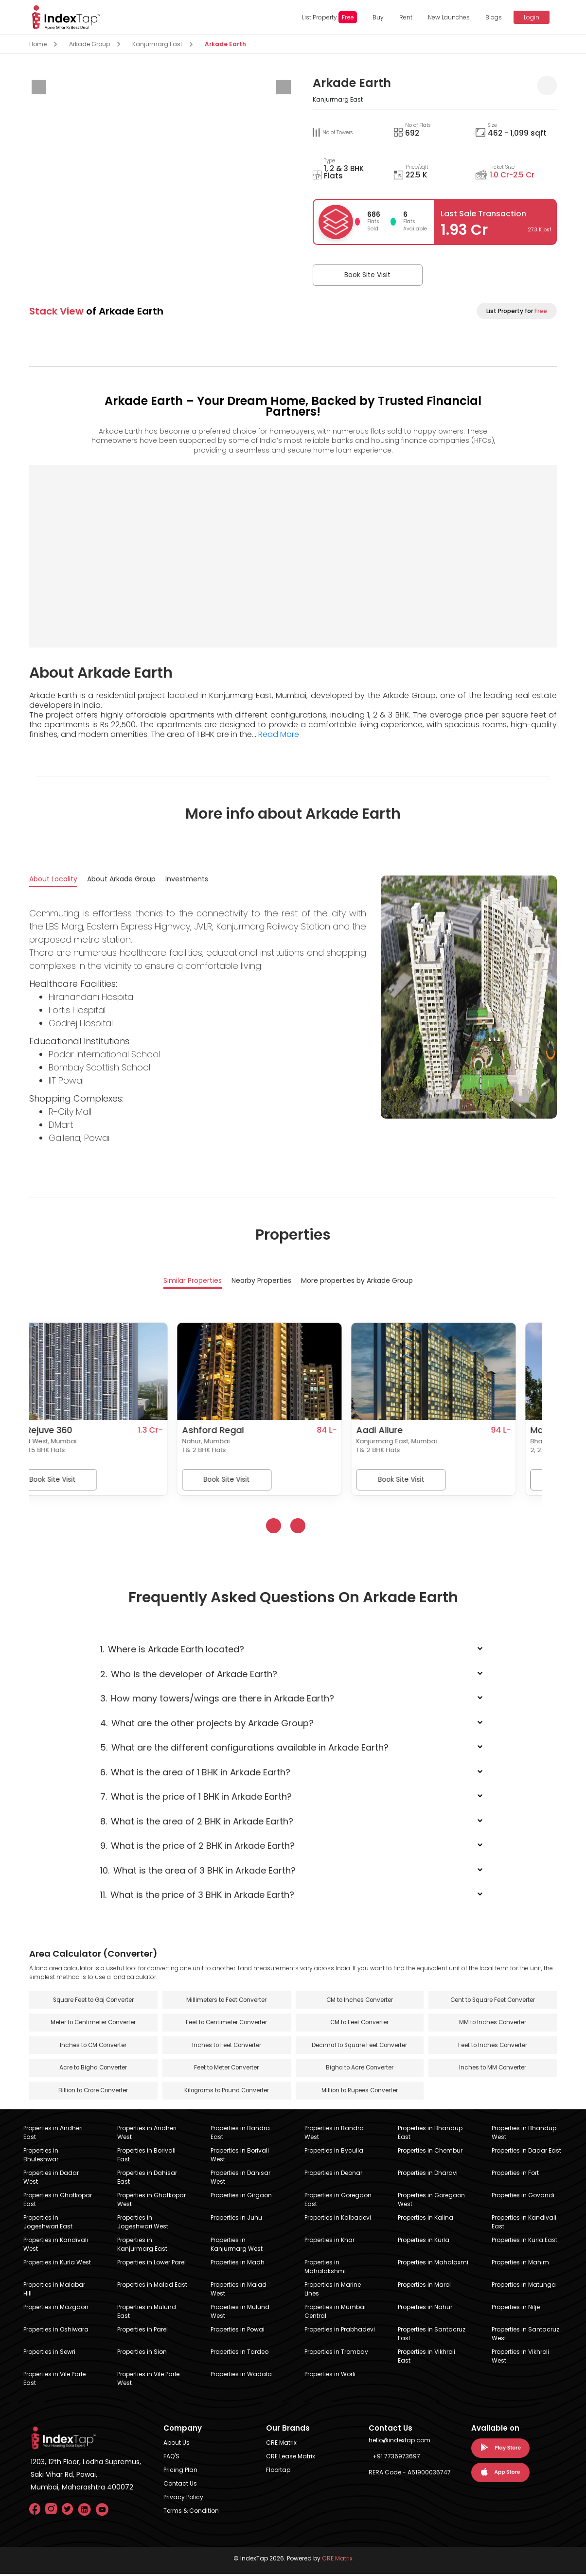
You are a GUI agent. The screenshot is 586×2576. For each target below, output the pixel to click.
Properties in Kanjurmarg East (142, 2246)
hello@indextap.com (399, 2442)
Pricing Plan (180, 2472)
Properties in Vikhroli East (426, 2357)
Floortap (278, 2472)
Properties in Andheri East (53, 2134)
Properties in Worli (329, 2376)
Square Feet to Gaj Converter (93, 2001)
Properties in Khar (329, 2242)
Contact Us (180, 2485)
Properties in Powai (238, 2331)
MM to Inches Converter (493, 2024)
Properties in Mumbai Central (335, 2313)
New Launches (447, 17)
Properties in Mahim (520, 2264)
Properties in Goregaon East (338, 2201)
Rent (403, 17)
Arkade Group (89, 44)
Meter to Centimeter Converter (93, 2024)
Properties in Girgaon (241, 2197)
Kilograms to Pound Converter (226, 2092)
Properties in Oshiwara (56, 2331)
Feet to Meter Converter (227, 2070)
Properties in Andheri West (147, 2134)
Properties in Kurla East (524, 2242)
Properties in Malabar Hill (54, 2290)
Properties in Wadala (241, 2376)
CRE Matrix (281, 2444)
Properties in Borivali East (146, 2156)
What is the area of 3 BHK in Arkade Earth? (198, 1871)
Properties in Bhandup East (430, 2134)
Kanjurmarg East (157, 44)
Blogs (491, 17)
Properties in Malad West (238, 2290)
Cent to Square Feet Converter (493, 2001)
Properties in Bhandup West (524, 2134)
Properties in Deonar (333, 2175)
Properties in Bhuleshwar (40, 2156)
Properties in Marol (424, 2286)
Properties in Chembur (430, 2152)
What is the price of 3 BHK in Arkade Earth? (197, 1896)
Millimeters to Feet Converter (226, 2001)
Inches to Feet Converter (226, 2047)
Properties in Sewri (49, 2353)
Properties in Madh (238, 2264)
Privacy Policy (183, 2499)
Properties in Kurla (423, 2242)
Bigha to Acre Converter (359, 2070)
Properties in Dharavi (428, 2175)
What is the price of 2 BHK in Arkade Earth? (197, 1846)
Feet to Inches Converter (493, 2047)
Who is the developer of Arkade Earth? (188, 1674)
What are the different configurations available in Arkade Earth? (244, 1748)
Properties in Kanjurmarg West (237, 2246)
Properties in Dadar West (51, 2179)
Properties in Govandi (523, 2197)
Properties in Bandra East (240, 2134)
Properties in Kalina (425, 2219)
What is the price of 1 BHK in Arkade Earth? (196, 1797)
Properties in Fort (515, 2175)
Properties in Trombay (336, 2353)
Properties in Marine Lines (332, 2290)
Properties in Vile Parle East (54, 2380)
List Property (327, 17)
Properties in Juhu (236, 2219)
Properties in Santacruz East (431, 2335)
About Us (176, 2444)
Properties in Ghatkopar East (57, 2201)
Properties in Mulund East (146, 2313)
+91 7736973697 (396, 2458)
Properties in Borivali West (240, 2156)
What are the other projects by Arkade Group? (207, 1723)
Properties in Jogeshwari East (47, 2223)
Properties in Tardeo (239, 2353)
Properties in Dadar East (526, 2152)
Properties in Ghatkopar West (151, 2201)
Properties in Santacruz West (525, 2335)
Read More (278, 734)
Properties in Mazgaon (56, 2309)
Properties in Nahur (425, 2309)
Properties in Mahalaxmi (433, 2264)
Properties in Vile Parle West (148, 2380)
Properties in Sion (142, 2353)
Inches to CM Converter (93, 2047)
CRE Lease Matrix (290, 2458)
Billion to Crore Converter (93, 2092)
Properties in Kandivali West (55, 2246)
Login (529, 17)
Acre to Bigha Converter (93, 2070)
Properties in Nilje (516, 2309)
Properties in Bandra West (334, 2134)
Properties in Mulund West (240, 2313)
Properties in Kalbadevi (337, 2219)
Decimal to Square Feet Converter (359, 2047)
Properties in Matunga (524, 2286)
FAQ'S (171, 2458)
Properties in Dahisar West (240, 2179)
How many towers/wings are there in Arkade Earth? (217, 1699)
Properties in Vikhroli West (520, 2357)
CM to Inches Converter (359, 2001)
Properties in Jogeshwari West (142, 2223)
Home (38, 44)
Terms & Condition (191, 2512)
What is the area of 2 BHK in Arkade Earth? (196, 1822)
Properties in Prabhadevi (339, 2331)
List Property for (516, 311)
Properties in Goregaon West (431, 2201)
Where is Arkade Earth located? (172, 1650)
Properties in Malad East (152, 2286)
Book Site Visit (361, 275)
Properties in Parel (142, 2331)
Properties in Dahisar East (147, 2179)
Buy (376, 17)
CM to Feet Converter (359, 2024)
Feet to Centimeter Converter (226, 2024)
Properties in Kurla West (57, 2264)
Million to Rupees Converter (359, 2092)
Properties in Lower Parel (151, 2264)
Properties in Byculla (333, 2152)
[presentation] (39, 87)
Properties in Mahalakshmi (325, 2268)
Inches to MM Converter (493, 2070)
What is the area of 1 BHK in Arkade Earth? (195, 1773)
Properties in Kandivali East (524, 2223)
